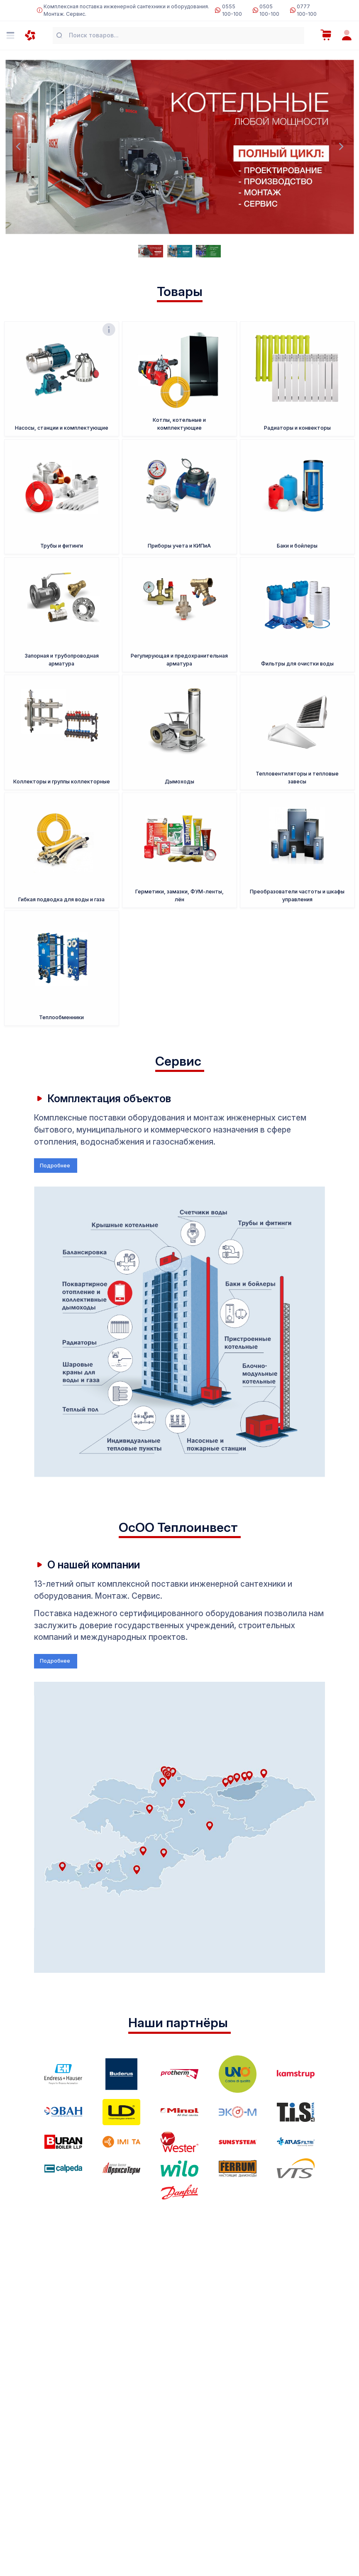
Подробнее (55, 1165)
